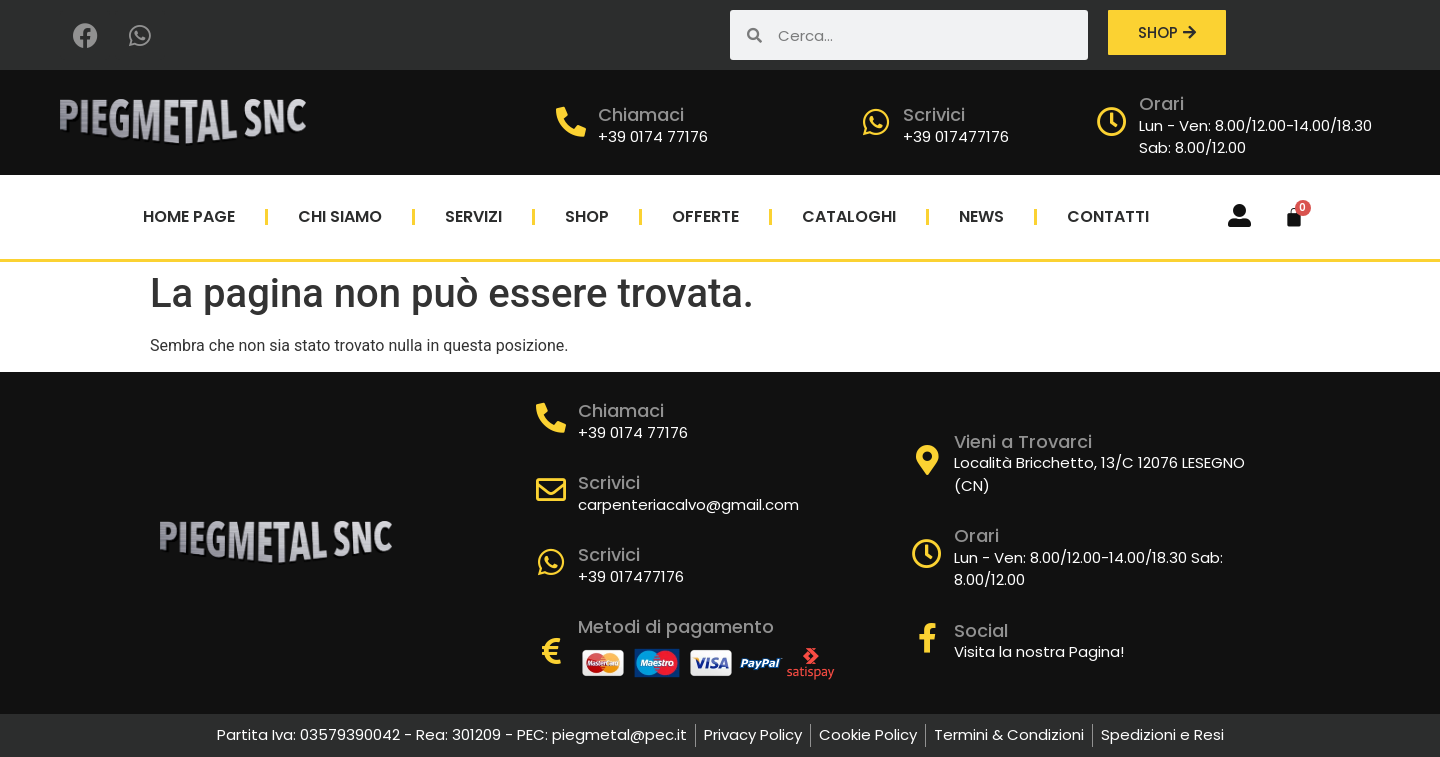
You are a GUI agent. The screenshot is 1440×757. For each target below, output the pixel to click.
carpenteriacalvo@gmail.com (688, 504)
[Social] (927, 638)
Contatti (1108, 216)
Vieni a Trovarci (1023, 441)
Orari (1161, 103)
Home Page (189, 216)
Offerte (705, 216)
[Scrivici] (876, 122)
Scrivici (934, 114)
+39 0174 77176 (653, 136)
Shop (587, 216)
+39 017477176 (956, 136)
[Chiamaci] (571, 122)
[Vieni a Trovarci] (927, 460)
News (981, 216)
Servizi (473, 216)
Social (981, 630)
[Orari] (1112, 122)
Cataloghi (849, 216)
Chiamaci (641, 114)
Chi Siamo (340, 216)
